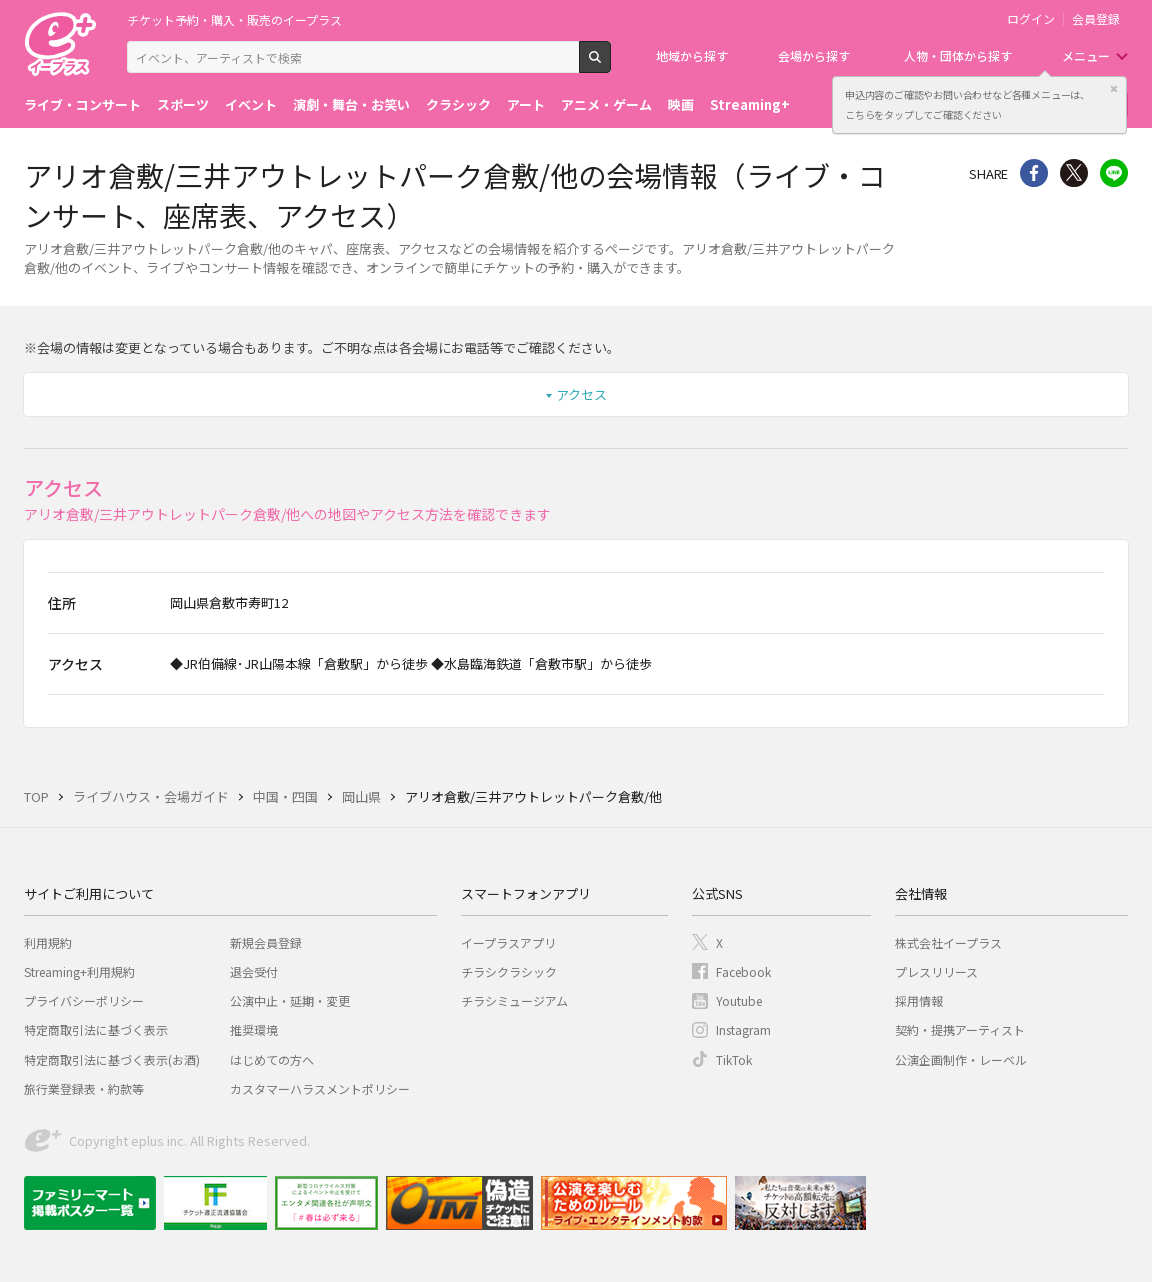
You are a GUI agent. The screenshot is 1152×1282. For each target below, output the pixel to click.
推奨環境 (254, 1029)
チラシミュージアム (514, 1000)
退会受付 (254, 971)
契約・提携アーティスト (960, 1029)
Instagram (743, 1029)
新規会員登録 (266, 942)
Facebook (743, 971)
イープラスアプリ (508, 942)
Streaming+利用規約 (79, 971)
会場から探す (814, 55)
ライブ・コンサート (82, 104)
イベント (251, 104)
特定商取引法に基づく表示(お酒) (112, 1059)
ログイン (1031, 19)
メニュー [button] (1086, 55)
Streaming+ (750, 104)
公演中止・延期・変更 (290, 1000)
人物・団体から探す (958, 55)
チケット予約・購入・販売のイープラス (234, 19)
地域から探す (692, 55)
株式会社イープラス (948, 942)
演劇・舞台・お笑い (351, 104)
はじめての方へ (272, 1059)
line (1114, 173)
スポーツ (183, 104)
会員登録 (1096, 19)
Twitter (1074, 173)
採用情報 (919, 1000)
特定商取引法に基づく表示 (96, 1029)
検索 (610, 65)
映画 (681, 104)
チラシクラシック (509, 971)
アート (526, 104)
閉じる (1114, 89)
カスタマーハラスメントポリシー (320, 1088)
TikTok (734, 1059)
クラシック (458, 104)
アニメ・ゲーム (606, 104)
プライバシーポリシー (84, 1000)
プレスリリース (936, 971)
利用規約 (48, 942)
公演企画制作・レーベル (961, 1059)
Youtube (739, 1000)
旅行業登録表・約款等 (84, 1088)
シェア (1034, 173)
